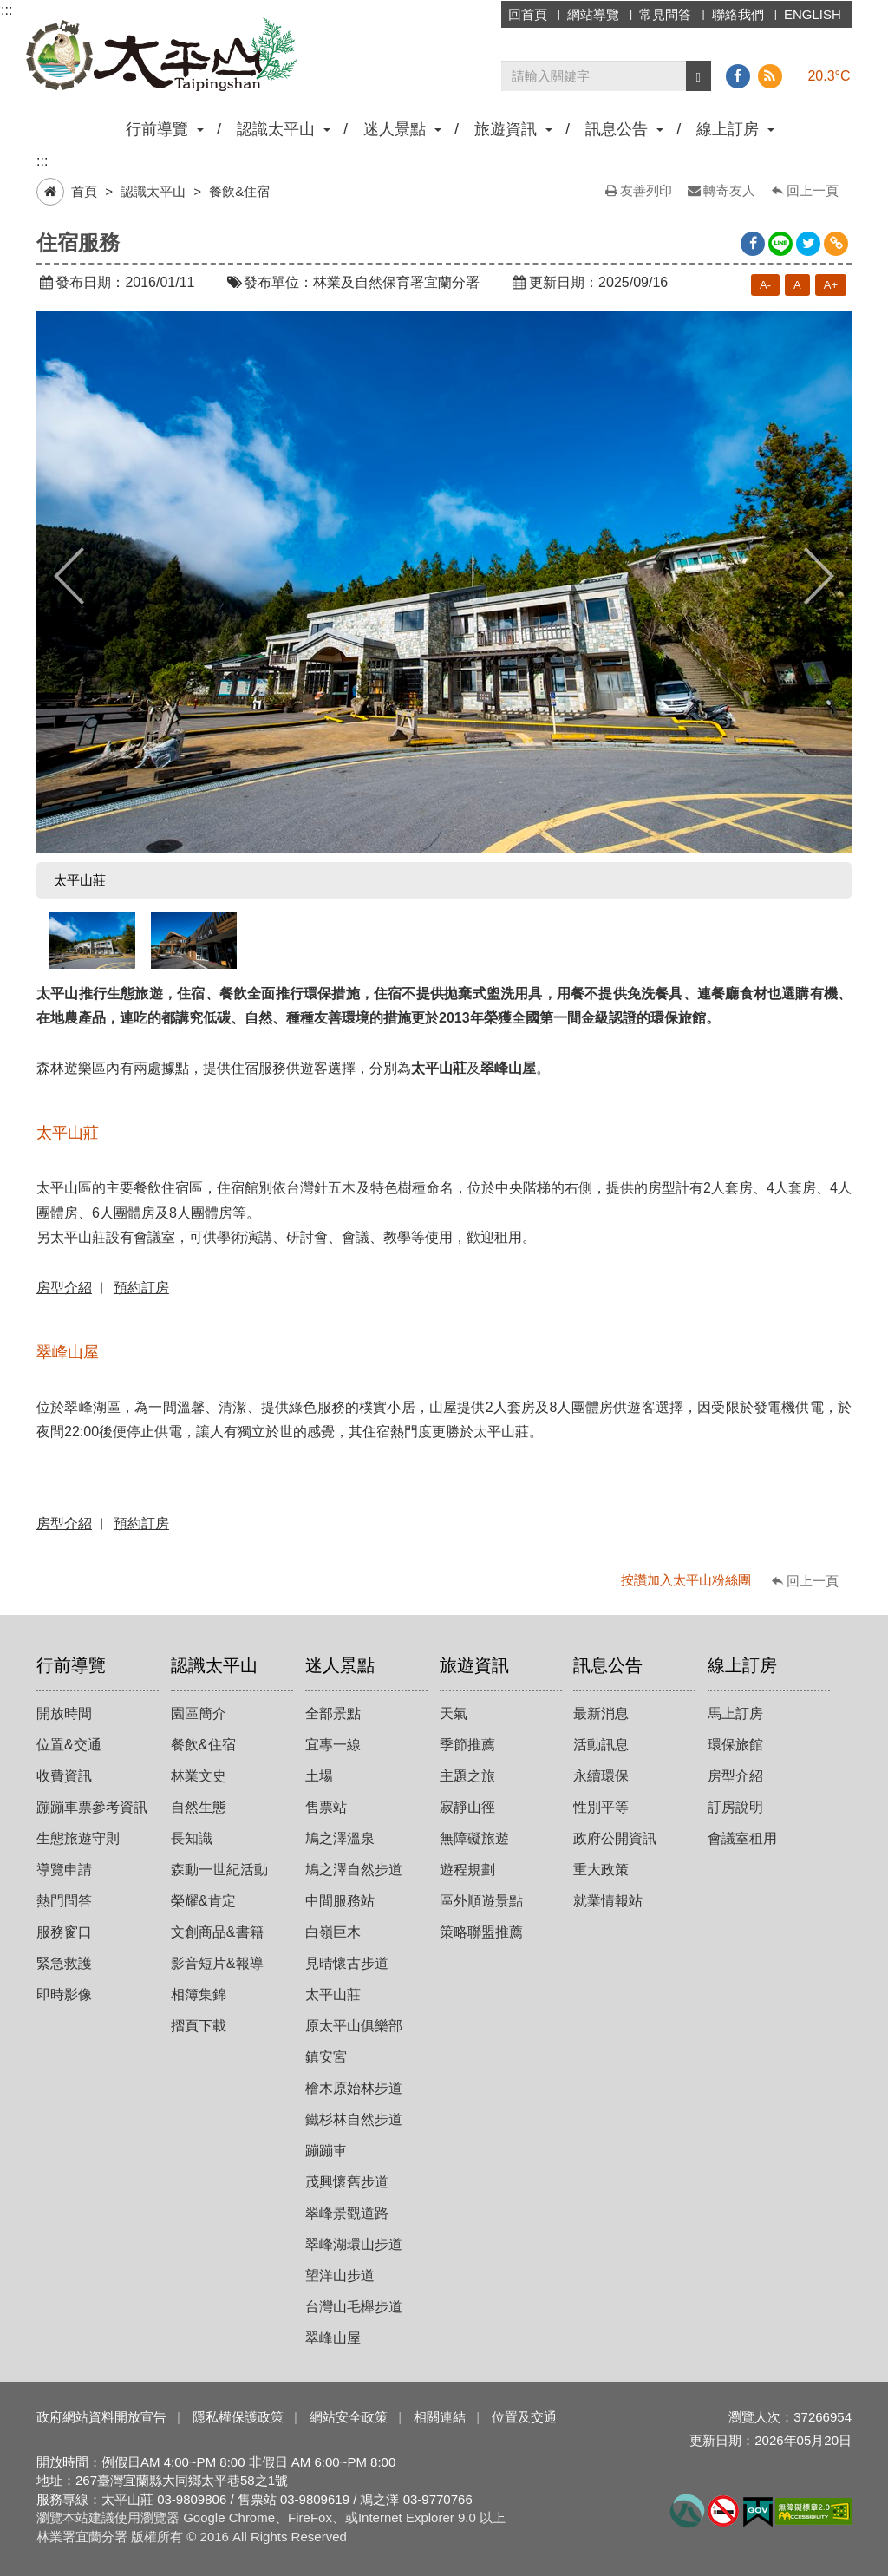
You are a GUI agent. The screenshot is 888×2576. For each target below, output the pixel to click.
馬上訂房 (735, 1713)
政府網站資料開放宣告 (101, 2416)
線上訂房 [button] (735, 129)
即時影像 (64, 1994)
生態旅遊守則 (78, 1838)
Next (819, 576)
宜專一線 (333, 1744)
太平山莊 (333, 1994)
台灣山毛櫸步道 (353, 2306)
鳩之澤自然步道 (353, 1869)
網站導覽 (593, 14)
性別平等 (601, 1807)
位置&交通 (68, 1744)
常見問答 (665, 14)
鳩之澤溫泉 (340, 1838)
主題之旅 (467, 1776)
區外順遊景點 (481, 1900)
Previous (69, 576)
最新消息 (601, 1713)
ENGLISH (812, 14)
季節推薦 (467, 1744)
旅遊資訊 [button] (513, 129)
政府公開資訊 (614, 1838)
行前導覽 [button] (165, 129)
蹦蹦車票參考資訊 (91, 1807)
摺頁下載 (198, 2025)
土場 (319, 1776)
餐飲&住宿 (239, 191)
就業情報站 (608, 1900)
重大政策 (601, 1869)
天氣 (453, 1713)
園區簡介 (198, 1713)
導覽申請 (64, 1869)
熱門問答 (64, 1900)
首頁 (84, 191)
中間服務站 (340, 1900)
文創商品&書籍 (217, 1932)
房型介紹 (735, 1776)
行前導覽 (71, 1665)
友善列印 (646, 190)
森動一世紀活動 (219, 1869)
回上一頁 (813, 190)
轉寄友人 (729, 190)
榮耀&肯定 (203, 1900)
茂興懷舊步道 (346, 2181)
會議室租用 (742, 1838)
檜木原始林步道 (353, 2088)
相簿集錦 (198, 1994)
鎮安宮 (326, 2057)
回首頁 (527, 14)
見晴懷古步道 (346, 1963)
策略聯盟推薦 (481, 1932)
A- (765, 284)
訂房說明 (735, 1807)
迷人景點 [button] (402, 129)
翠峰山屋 (333, 2338)
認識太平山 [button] (283, 129)
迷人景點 (340, 1665)
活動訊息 (601, 1744)
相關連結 (440, 2416)
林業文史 (198, 1776)
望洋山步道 (340, 2275)
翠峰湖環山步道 (353, 2244)
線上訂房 (742, 1665)
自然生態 (198, 1807)
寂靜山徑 (467, 1807)
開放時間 (64, 1713)
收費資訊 (64, 1776)
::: (6, 10)
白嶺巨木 (333, 1932)
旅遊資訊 (474, 1665)
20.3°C (828, 76)
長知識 (191, 1838)
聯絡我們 (738, 14)
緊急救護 (64, 1963)
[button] (698, 76)
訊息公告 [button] (624, 129)
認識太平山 (153, 191)
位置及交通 (524, 2416)
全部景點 (333, 1713)
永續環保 (601, 1776)
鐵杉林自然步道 (353, 2119)
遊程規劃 (467, 1869)
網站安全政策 (349, 2416)
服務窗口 (64, 1932)
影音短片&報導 (217, 1963)
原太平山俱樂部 (353, 2025)
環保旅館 (735, 1744)
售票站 (326, 1807)
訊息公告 (608, 1665)
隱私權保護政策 (238, 2416)
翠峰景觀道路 (346, 2213)
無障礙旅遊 (474, 1838)
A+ (831, 284)
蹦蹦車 (326, 2150)
